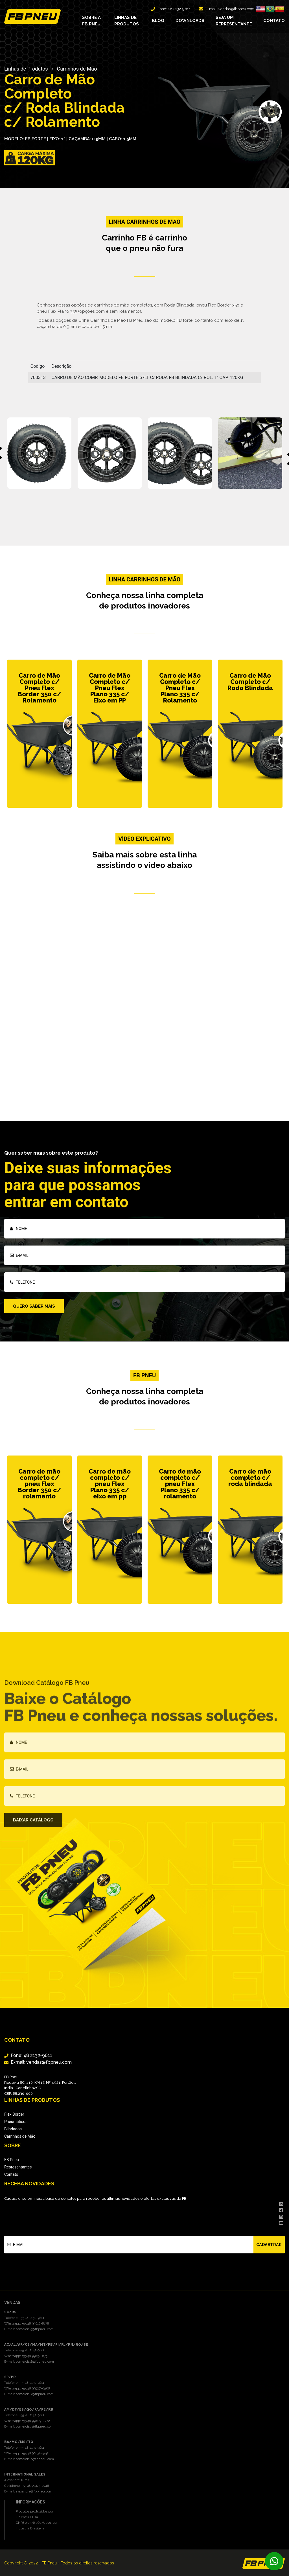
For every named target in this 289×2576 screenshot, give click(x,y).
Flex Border (14, 2114)
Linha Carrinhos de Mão (145, 579)
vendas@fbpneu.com (236, 8)
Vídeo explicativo (144, 838)
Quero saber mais (34, 1306)
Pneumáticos (15, 2121)
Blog (158, 20)
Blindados (13, 2129)
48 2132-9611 (179, 8)
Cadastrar (268, 2243)
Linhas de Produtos (26, 69)
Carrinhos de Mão (77, 69)
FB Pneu (11, 2159)
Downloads (190, 20)
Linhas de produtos (126, 20)
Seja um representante (234, 20)
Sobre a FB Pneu (91, 20)
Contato (274, 20)
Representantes (18, 2167)
